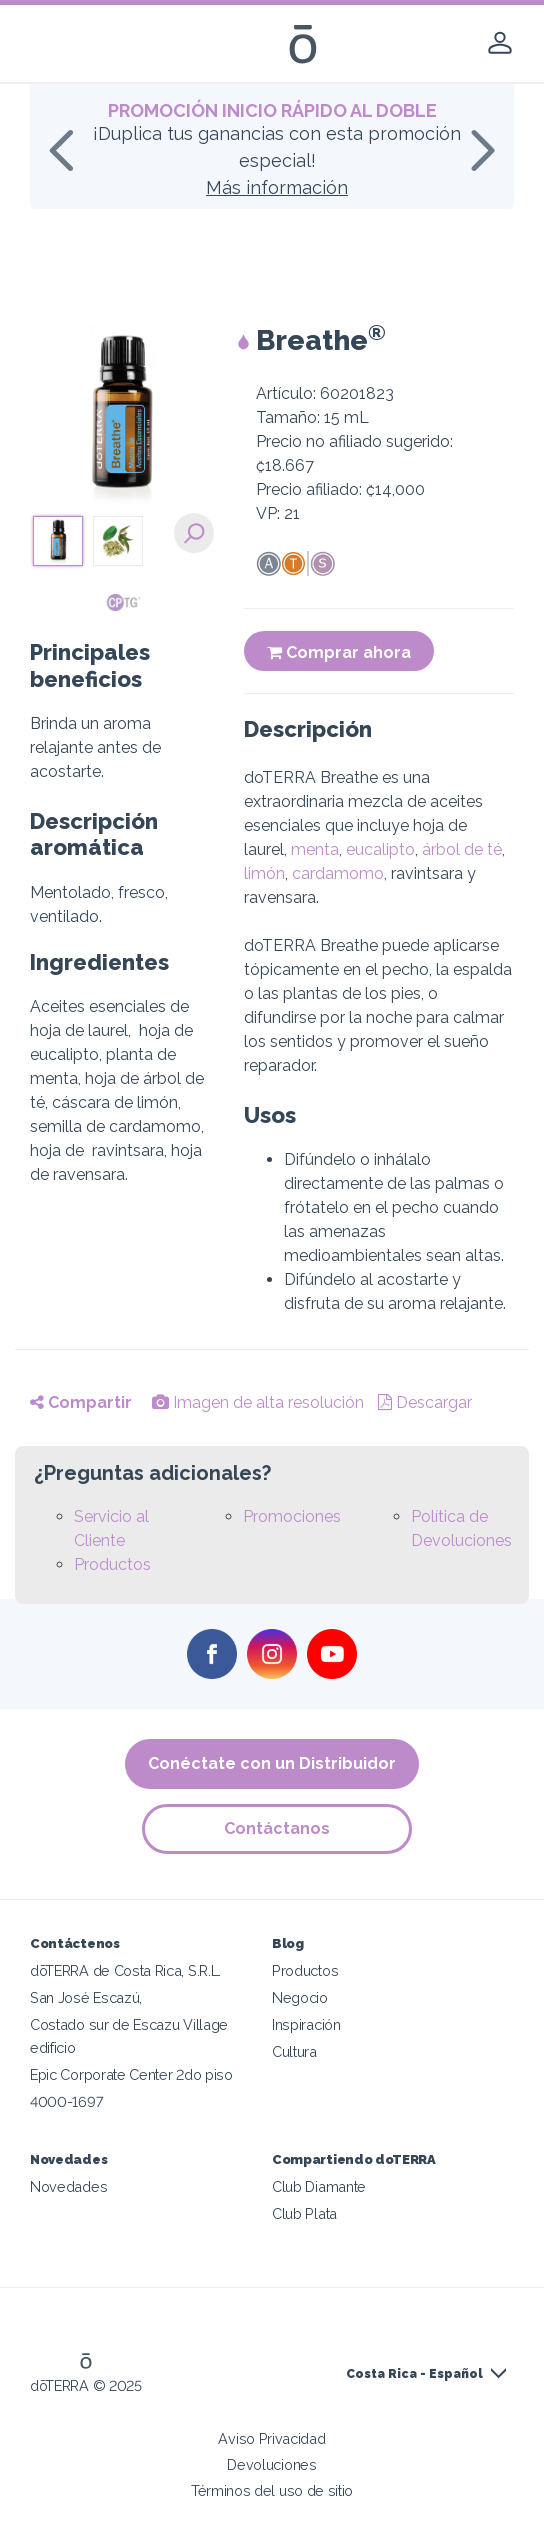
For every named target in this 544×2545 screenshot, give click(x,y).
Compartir (81, 1402)
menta (315, 849)
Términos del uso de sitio (272, 2490)
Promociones (292, 1516)
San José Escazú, (86, 1997)
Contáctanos (277, 1828)
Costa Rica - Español (414, 2374)
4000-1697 (66, 2101)
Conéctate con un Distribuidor (272, 1763)
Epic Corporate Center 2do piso (131, 2074)
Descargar (425, 1402)
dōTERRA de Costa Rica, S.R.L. (125, 1970)
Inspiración (306, 2024)
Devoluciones (271, 2464)
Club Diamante (319, 2186)
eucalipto (380, 849)
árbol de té (462, 849)
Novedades (68, 2186)
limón (264, 873)
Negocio (300, 1997)
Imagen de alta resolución (258, 1402)
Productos (112, 1564)
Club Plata (304, 2213)
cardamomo (338, 873)
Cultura (294, 2051)
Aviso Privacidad (271, 2438)
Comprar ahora (339, 652)
